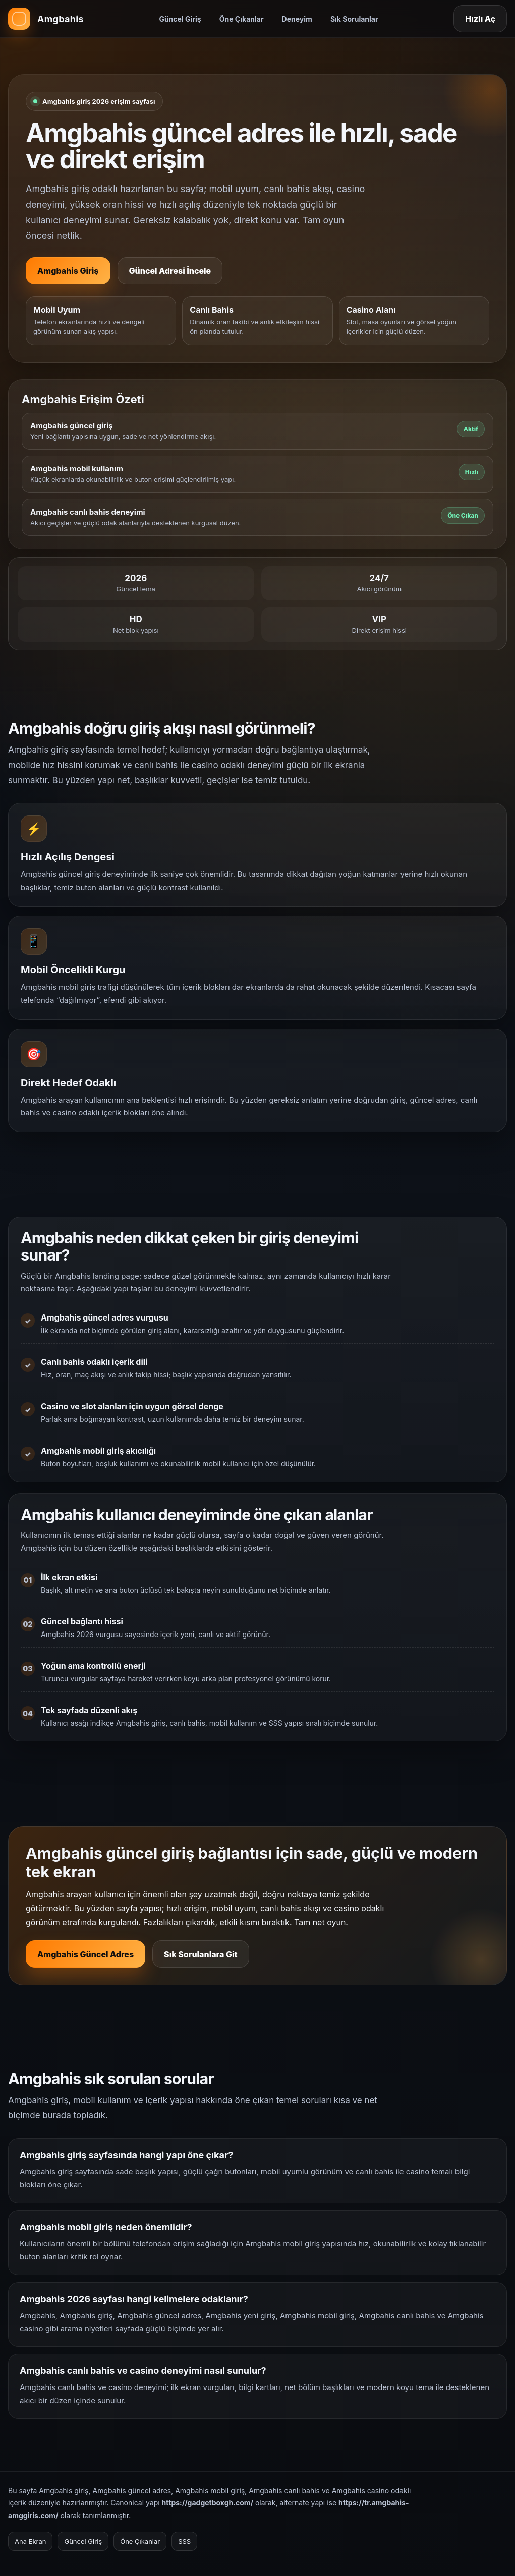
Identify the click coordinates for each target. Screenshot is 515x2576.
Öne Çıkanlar (241, 19)
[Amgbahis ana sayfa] (46, 19)
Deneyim (297, 19)
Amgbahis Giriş (68, 271)
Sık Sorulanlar (354, 19)
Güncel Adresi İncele (170, 271)
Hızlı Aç (480, 19)
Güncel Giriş (180, 19)
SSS (184, 2541)
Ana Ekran (30, 2541)
